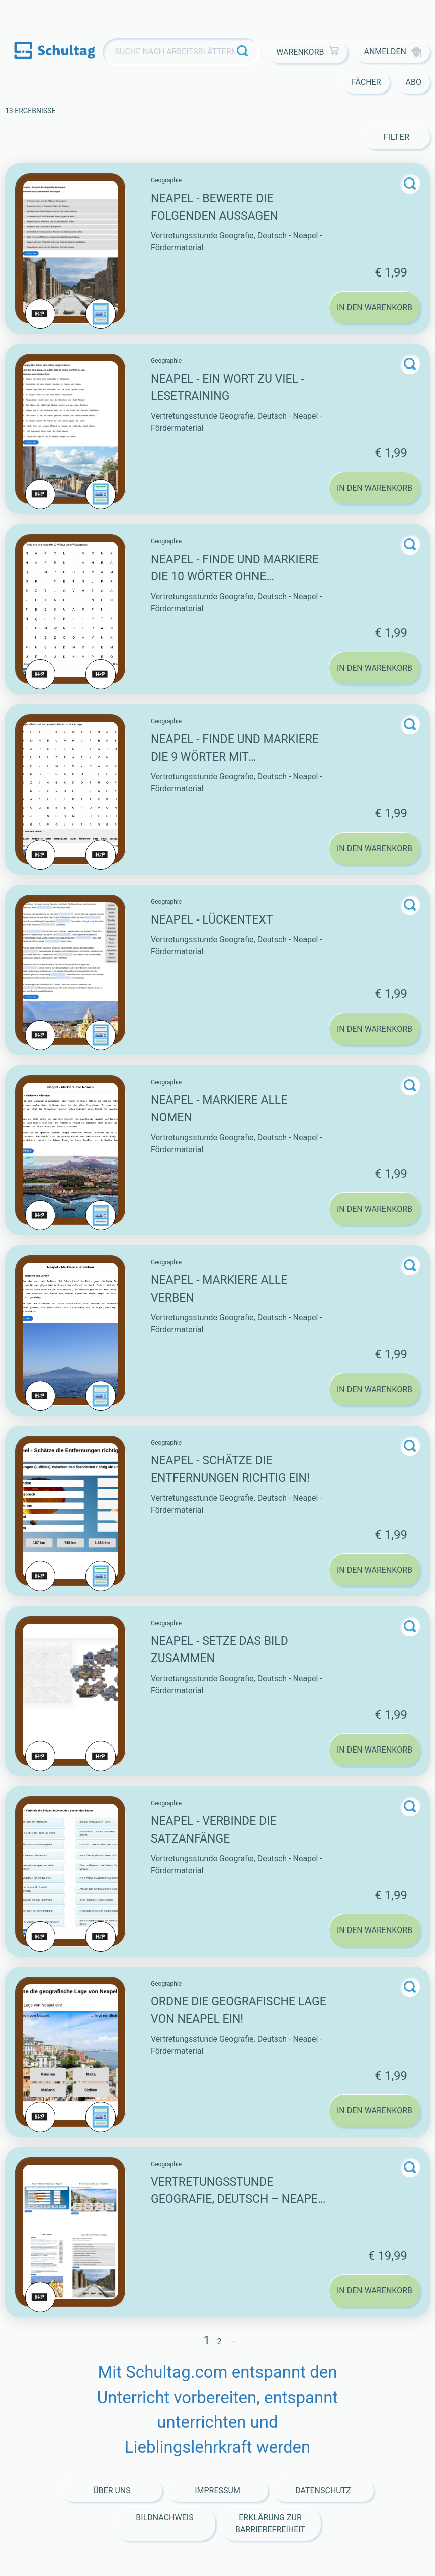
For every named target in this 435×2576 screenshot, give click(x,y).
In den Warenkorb (374, 307)
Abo (413, 82)
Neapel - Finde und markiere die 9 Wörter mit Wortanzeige (235, 756)
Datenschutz (323, 2490)
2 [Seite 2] (219, 2341)
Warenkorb (307, 52)
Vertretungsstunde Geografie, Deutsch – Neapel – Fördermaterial (237, 2199)
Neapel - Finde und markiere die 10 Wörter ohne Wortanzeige (235, 577)
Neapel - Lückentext (212, 920)
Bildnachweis (164, 2517)
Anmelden (392, 52)
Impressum (217, 2490)
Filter (396, 137)
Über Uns (112, 2490)
